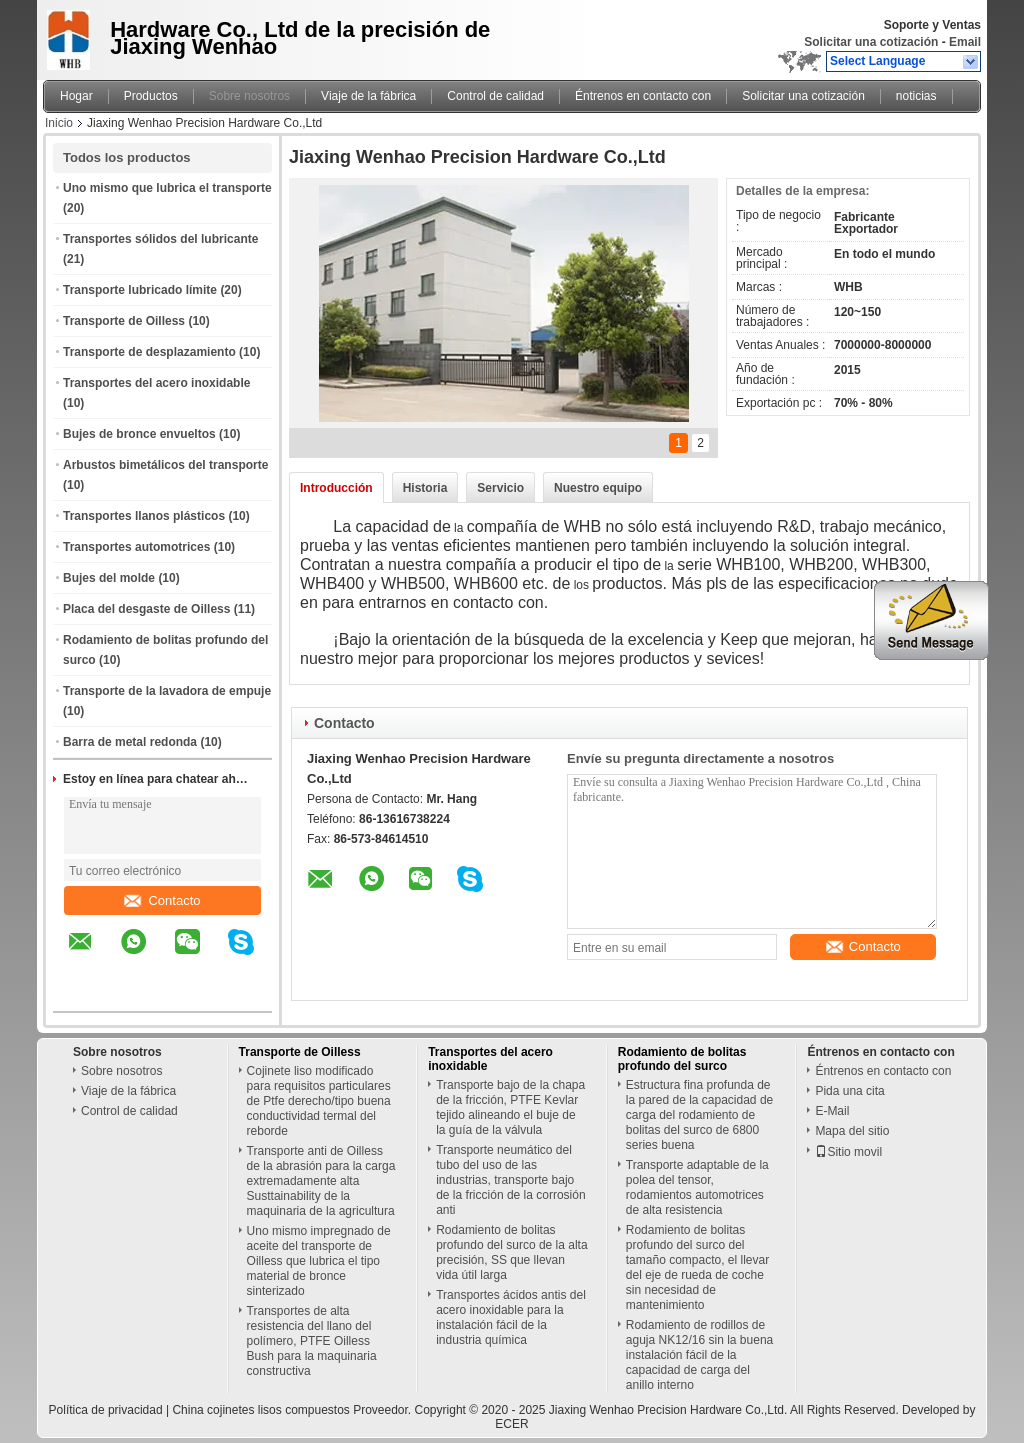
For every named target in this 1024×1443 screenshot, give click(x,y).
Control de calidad (495, 96)
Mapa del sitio (852, 1131)
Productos (151, 96)
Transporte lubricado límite (140, 290)
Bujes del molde (109, 578)
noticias (916, 96)
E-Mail (832, 1111)
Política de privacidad (106, 1410)
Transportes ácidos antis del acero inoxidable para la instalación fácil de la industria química (511, 1317)
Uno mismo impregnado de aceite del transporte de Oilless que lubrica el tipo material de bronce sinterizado (319, 1261)
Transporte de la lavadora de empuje (167, 691)
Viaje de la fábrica (368, 96)
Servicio (500, 488)
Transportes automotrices (136, 547)
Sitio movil (848, 1152)
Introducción (336, 488)
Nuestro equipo (598, 488)
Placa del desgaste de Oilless (146, 609)
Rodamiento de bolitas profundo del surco (682, 1059)
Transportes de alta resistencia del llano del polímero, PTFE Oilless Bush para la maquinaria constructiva (312, 1341)
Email (965, 42)
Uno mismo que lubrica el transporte (167, 188)
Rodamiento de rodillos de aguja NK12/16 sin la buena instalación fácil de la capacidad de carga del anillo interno (699, 1355)
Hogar (76, 96)
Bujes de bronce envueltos (139, 434)
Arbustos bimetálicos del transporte (165, 465)
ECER (511, 1424)
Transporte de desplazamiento (149, 352)
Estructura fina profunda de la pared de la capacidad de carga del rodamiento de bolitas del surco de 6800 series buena (699, 1115)
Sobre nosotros (249, 96)
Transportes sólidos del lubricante (160, 239)
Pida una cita (849, 1091)
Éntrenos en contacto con (643, 96)
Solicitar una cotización (871, 42)
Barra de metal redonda (130, 742)
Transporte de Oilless (124, 321)
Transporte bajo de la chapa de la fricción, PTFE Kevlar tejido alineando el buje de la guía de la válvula (510, 1107)
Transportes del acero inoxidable (156, 383)
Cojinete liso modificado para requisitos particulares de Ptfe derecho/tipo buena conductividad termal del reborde (319, 1101)
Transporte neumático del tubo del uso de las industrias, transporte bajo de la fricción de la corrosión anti (510, 1180)
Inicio (59, 123)
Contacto (162, 900)
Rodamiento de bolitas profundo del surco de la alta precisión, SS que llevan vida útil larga (511, 1252)
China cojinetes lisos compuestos (260, 1410)
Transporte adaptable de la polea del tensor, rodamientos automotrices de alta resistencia (697, 1187)
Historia (425, 488)
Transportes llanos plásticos (144, 516)
